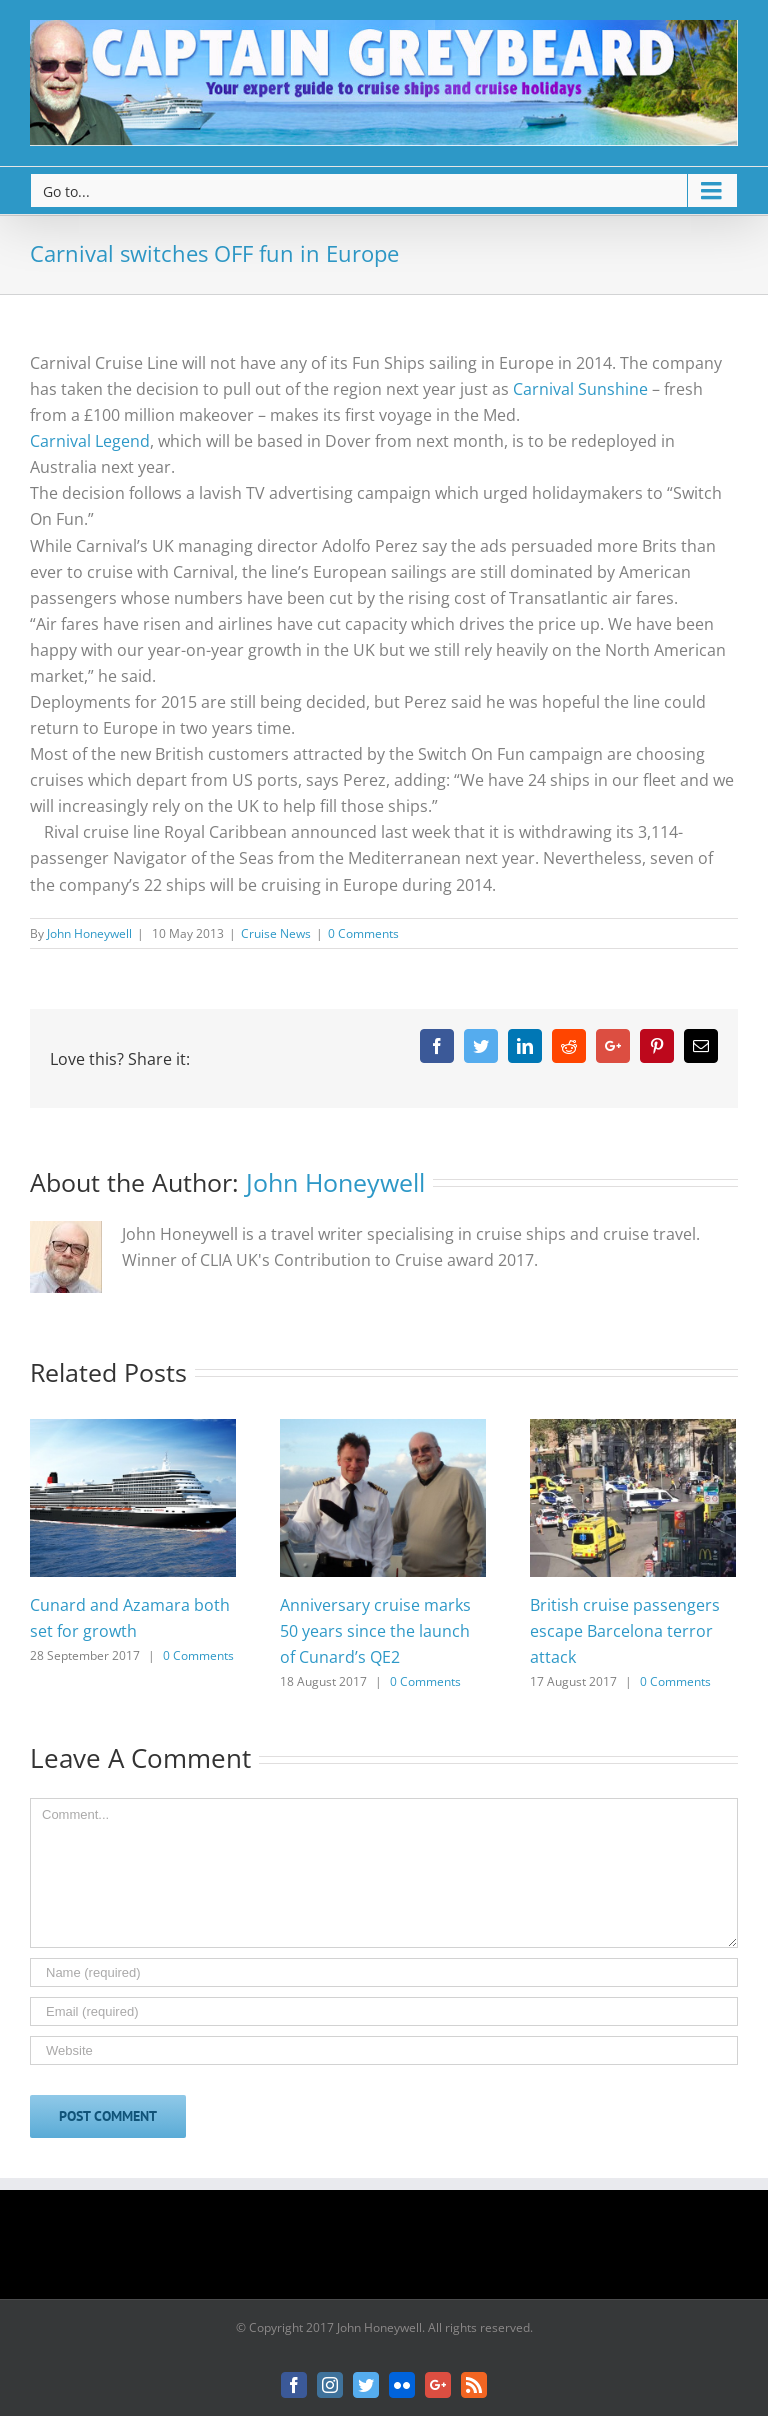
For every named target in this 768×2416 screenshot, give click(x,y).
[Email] (384, 2011)
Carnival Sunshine (580, 389)
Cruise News (276, 933)
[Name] (384, 1972)
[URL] (384, 2050)
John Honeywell (89, 933)
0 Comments (363, 933)
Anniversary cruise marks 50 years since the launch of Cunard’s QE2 (375, 1631)
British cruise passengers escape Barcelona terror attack (625, 1631)
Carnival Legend (90, 441)
